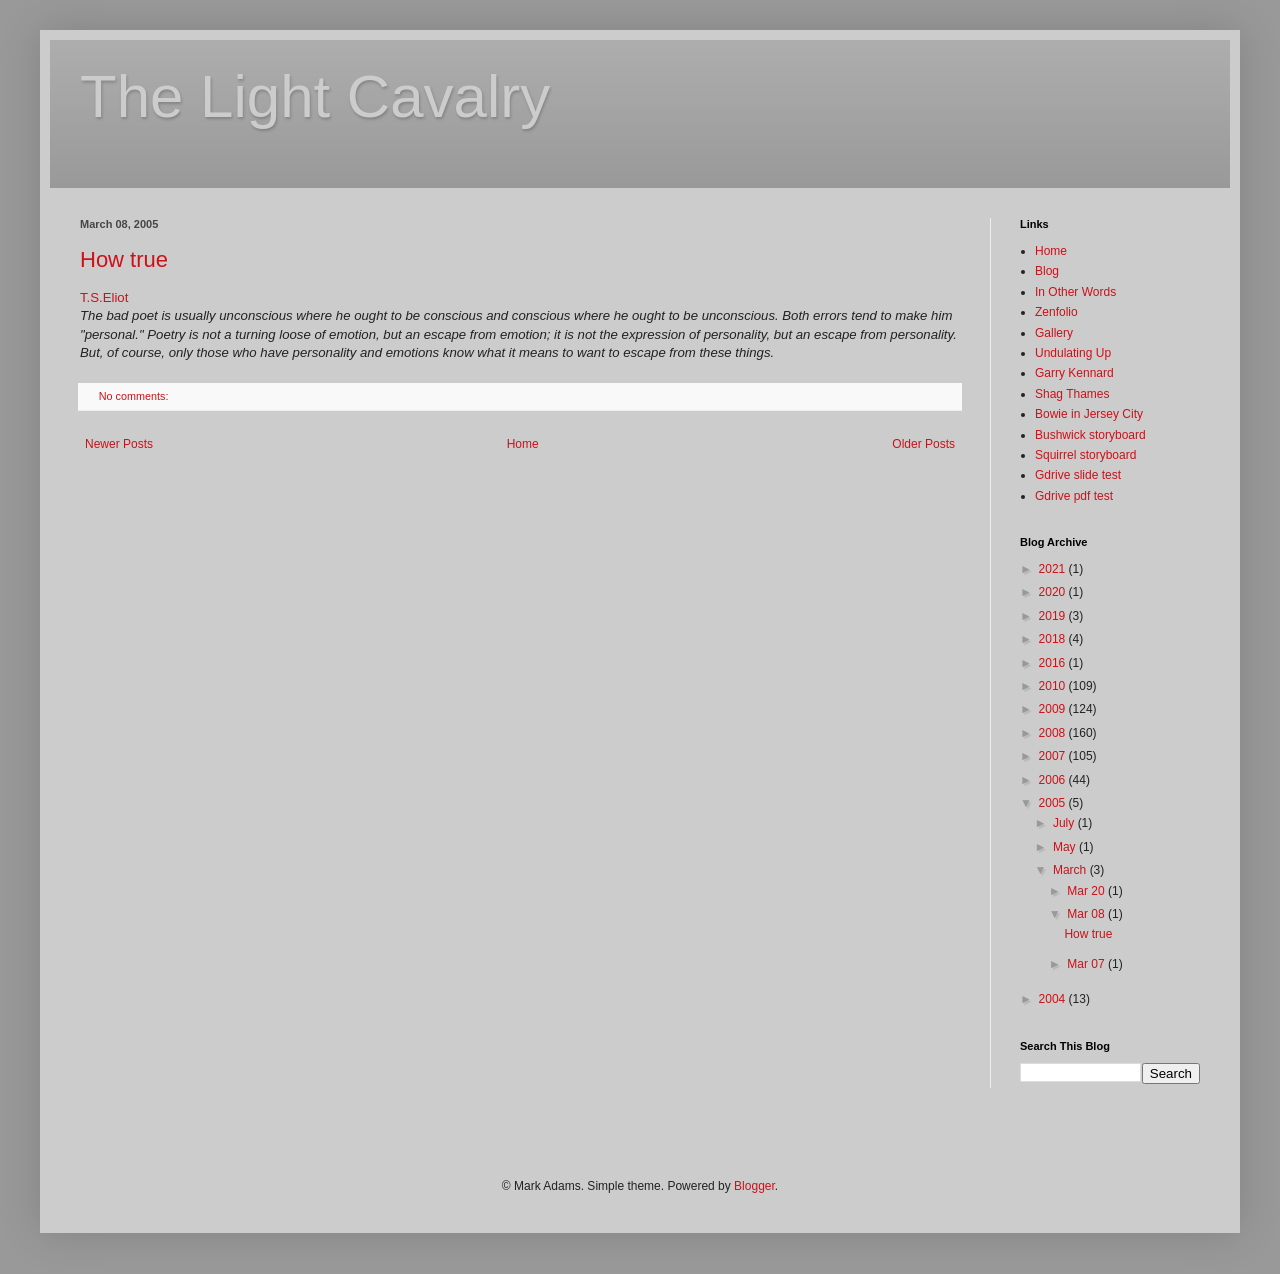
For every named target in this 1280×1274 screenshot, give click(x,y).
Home (523, 444)
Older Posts (923, 444)
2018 (1054, 639)
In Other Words (1075, 292)
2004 (1054, 999)
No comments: (135, 396)
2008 (1054, 733)
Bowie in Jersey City (1089, 414)
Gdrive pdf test (1074, 496)
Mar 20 (1087, 891)
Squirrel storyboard (1085, 455)
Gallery (1054, 333)
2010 (1054, 686)
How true (124, 259)
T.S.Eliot (104, 297)
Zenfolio (1056, 312)
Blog (1047, 271)
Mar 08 (1087, 914)
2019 (1054, 616)
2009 (1054, 709)
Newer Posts (119, 444)
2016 (1054, 663)
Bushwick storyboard (1090, 435)
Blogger (754, 1186)
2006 (1054, 780)
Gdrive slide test (1078, 475)
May (1066, 847)
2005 (1054, 803)
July (1065, 823)
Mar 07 (1087, 964)
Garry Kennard (1074, 373)
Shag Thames (1072, 394)
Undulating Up (1073, 353)
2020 (1054, 592)
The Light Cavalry (315, 96)
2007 (1054, 756)
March (1071, 870)
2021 (1054, 569)
